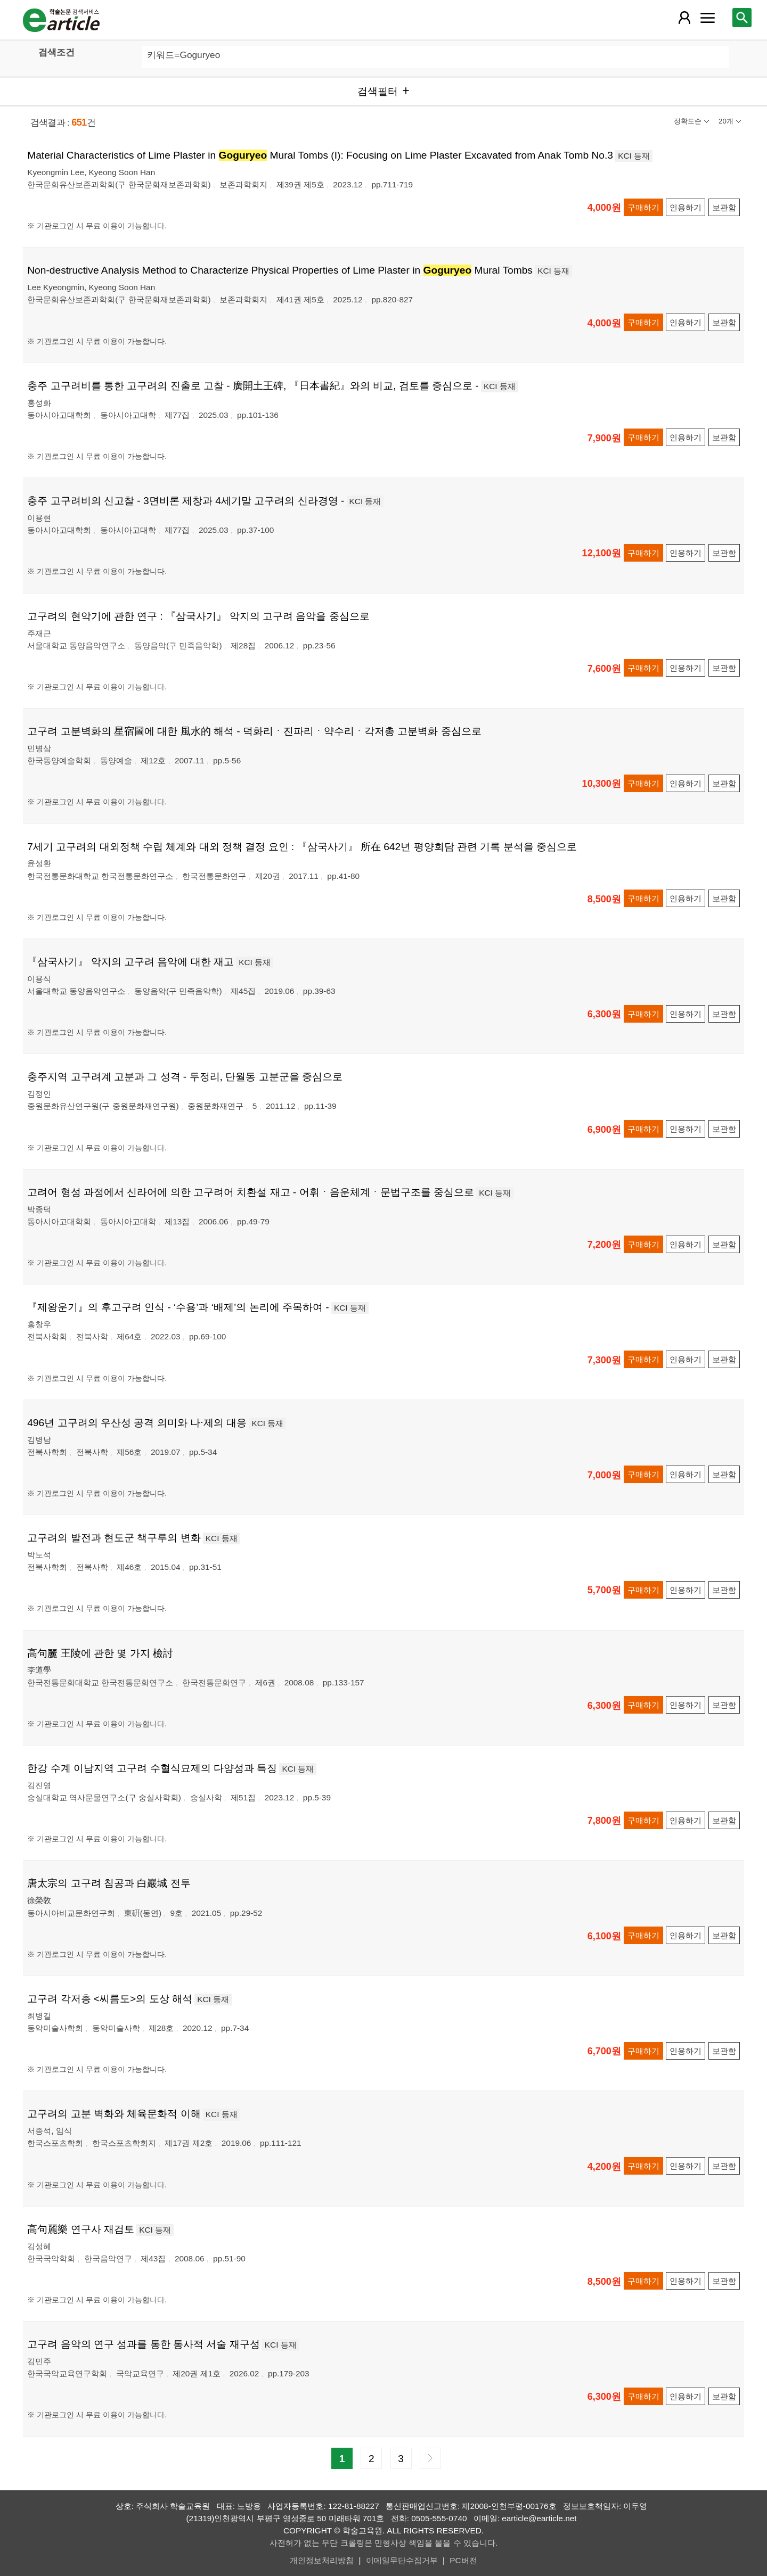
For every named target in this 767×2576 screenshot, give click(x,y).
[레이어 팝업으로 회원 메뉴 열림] (684, 17)
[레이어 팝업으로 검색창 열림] (742, 17)
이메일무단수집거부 (402, 2560)
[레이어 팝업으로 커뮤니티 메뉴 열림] (707, 17)
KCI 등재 (634, 155)
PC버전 (463, 2560)
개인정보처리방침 (322, 2560)
